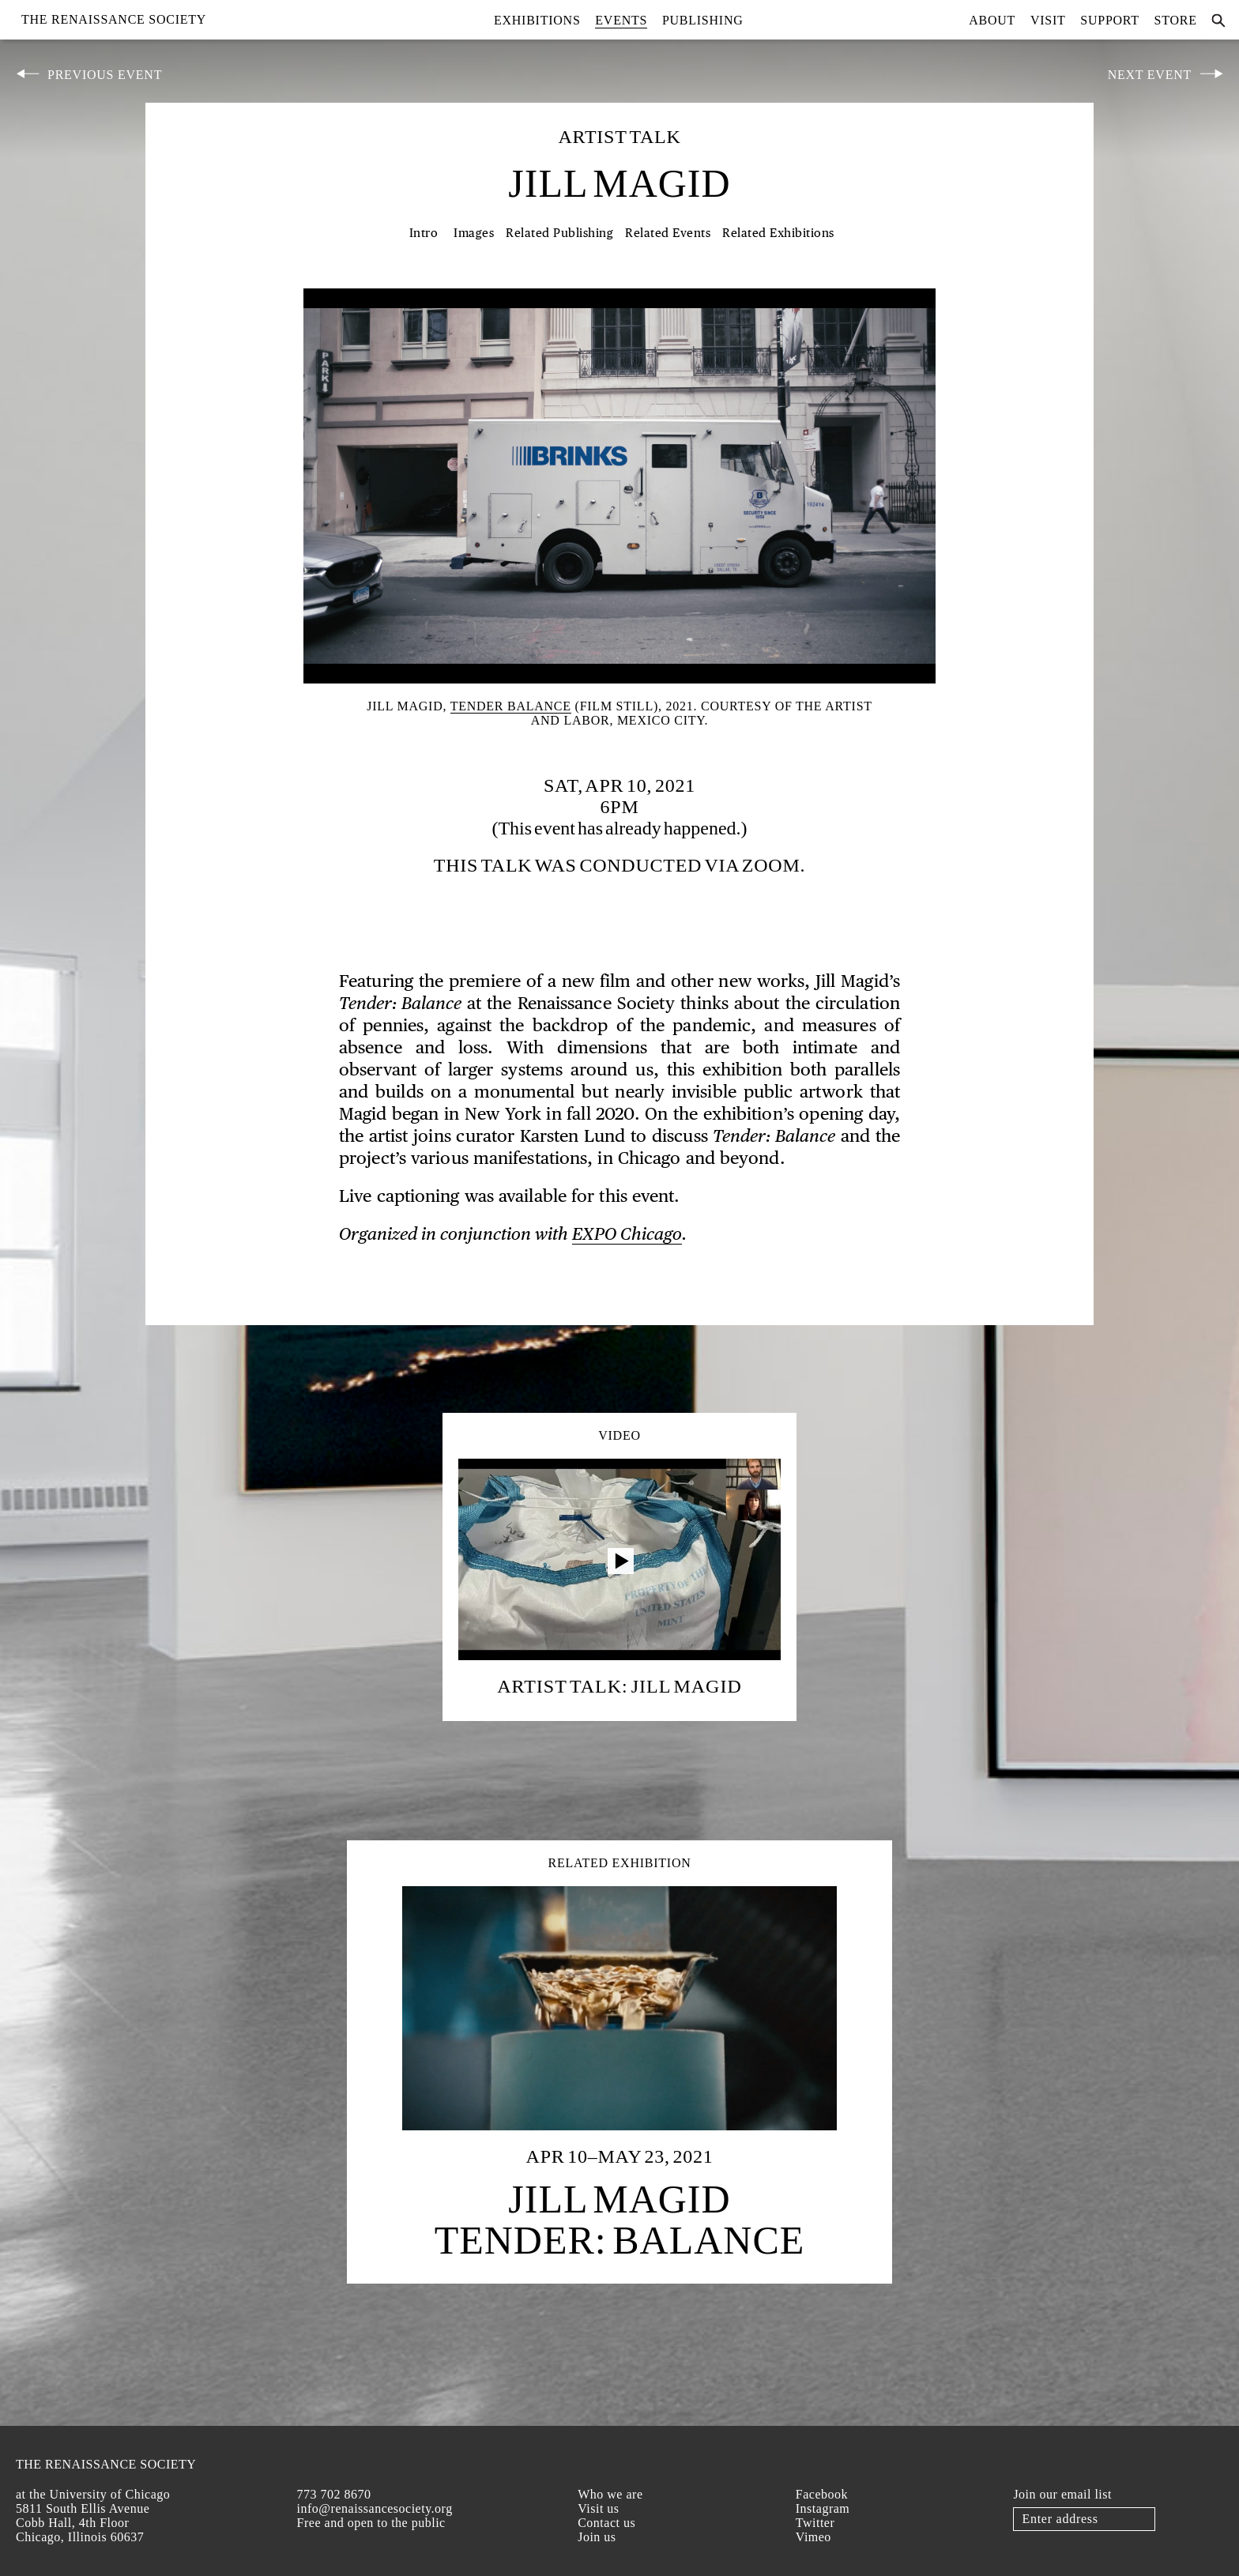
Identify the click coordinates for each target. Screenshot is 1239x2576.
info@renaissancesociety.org (375, 2508)
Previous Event (104, 74)
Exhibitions (537, 20)
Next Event (1150, 74)
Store (1175, 20)
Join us (597, 2537)
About (992, 20)
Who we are (610, 2494)
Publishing (703, 20)
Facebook (822, 2494)
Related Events (667, 233)
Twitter (815, 2522)
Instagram (822, 2508)
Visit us (598, 2508)
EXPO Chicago (627, 1235)
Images (474, 233)
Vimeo (813, 2537)
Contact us (606, 2522)
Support (1109, 20)
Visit (1048, 20)
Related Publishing (559, 233)
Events (621, 20)
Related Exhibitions (778, 233)
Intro (424, 233)
